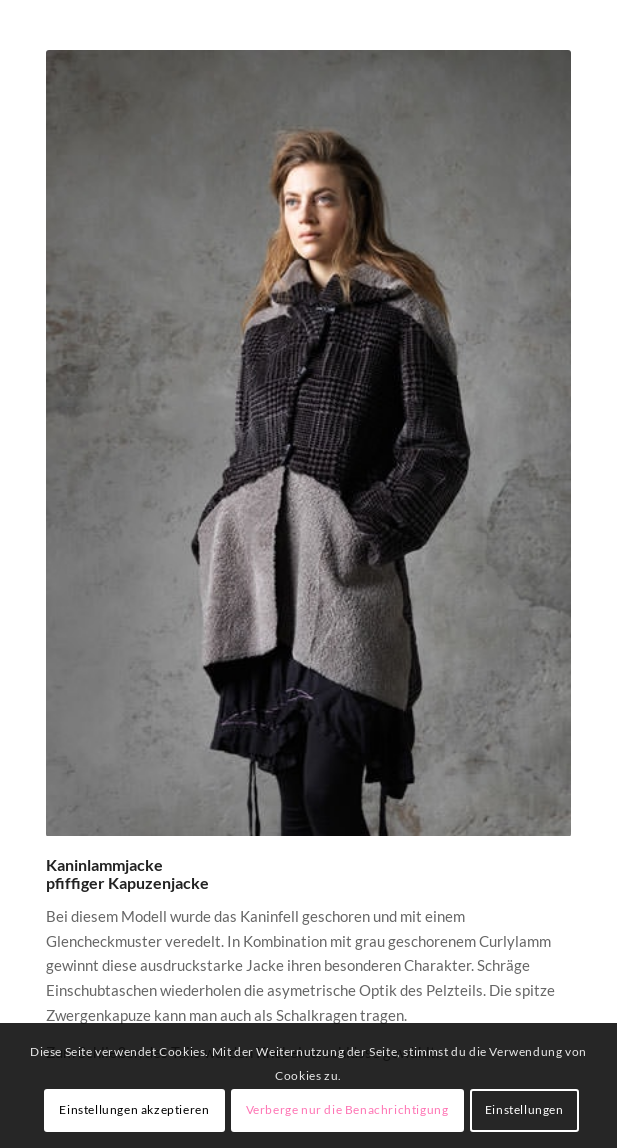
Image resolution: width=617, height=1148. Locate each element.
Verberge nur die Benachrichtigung (347, 1109)
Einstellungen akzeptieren (134, 1109)
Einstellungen (524, 1109)
